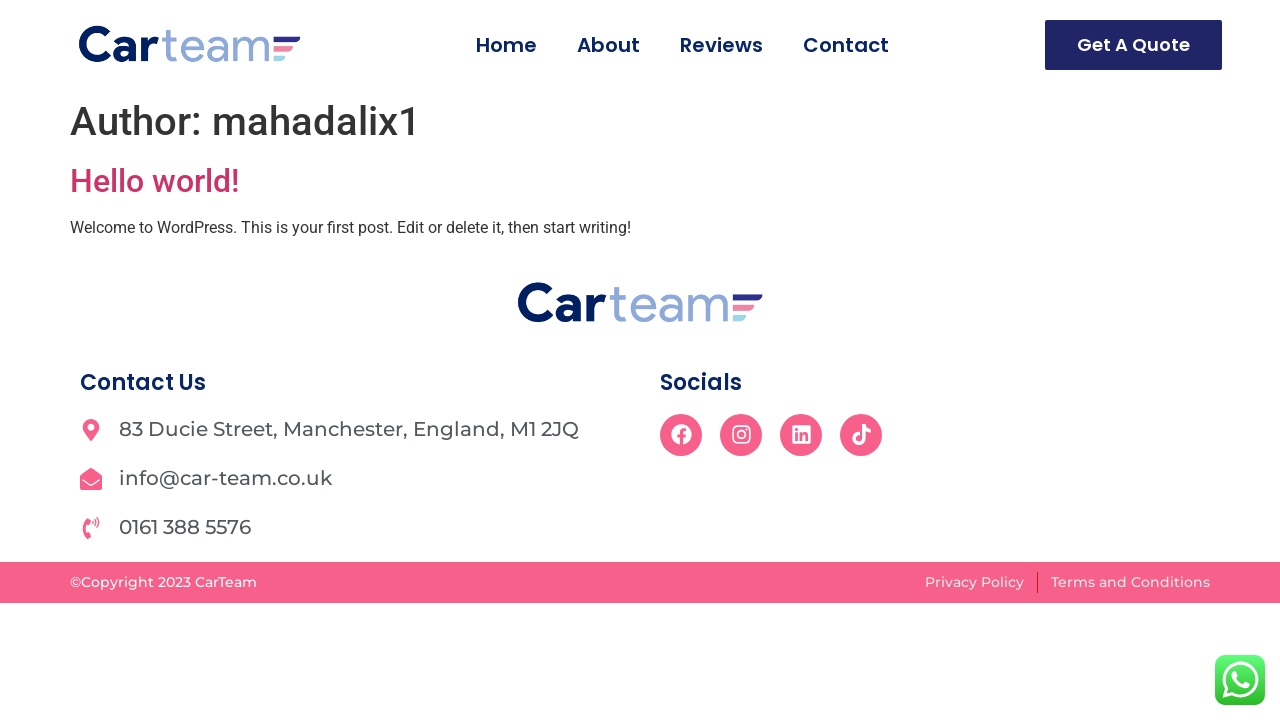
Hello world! (154, 181)
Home (506, 45)
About (608, 45)
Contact (846, 45)
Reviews (721, 45)
